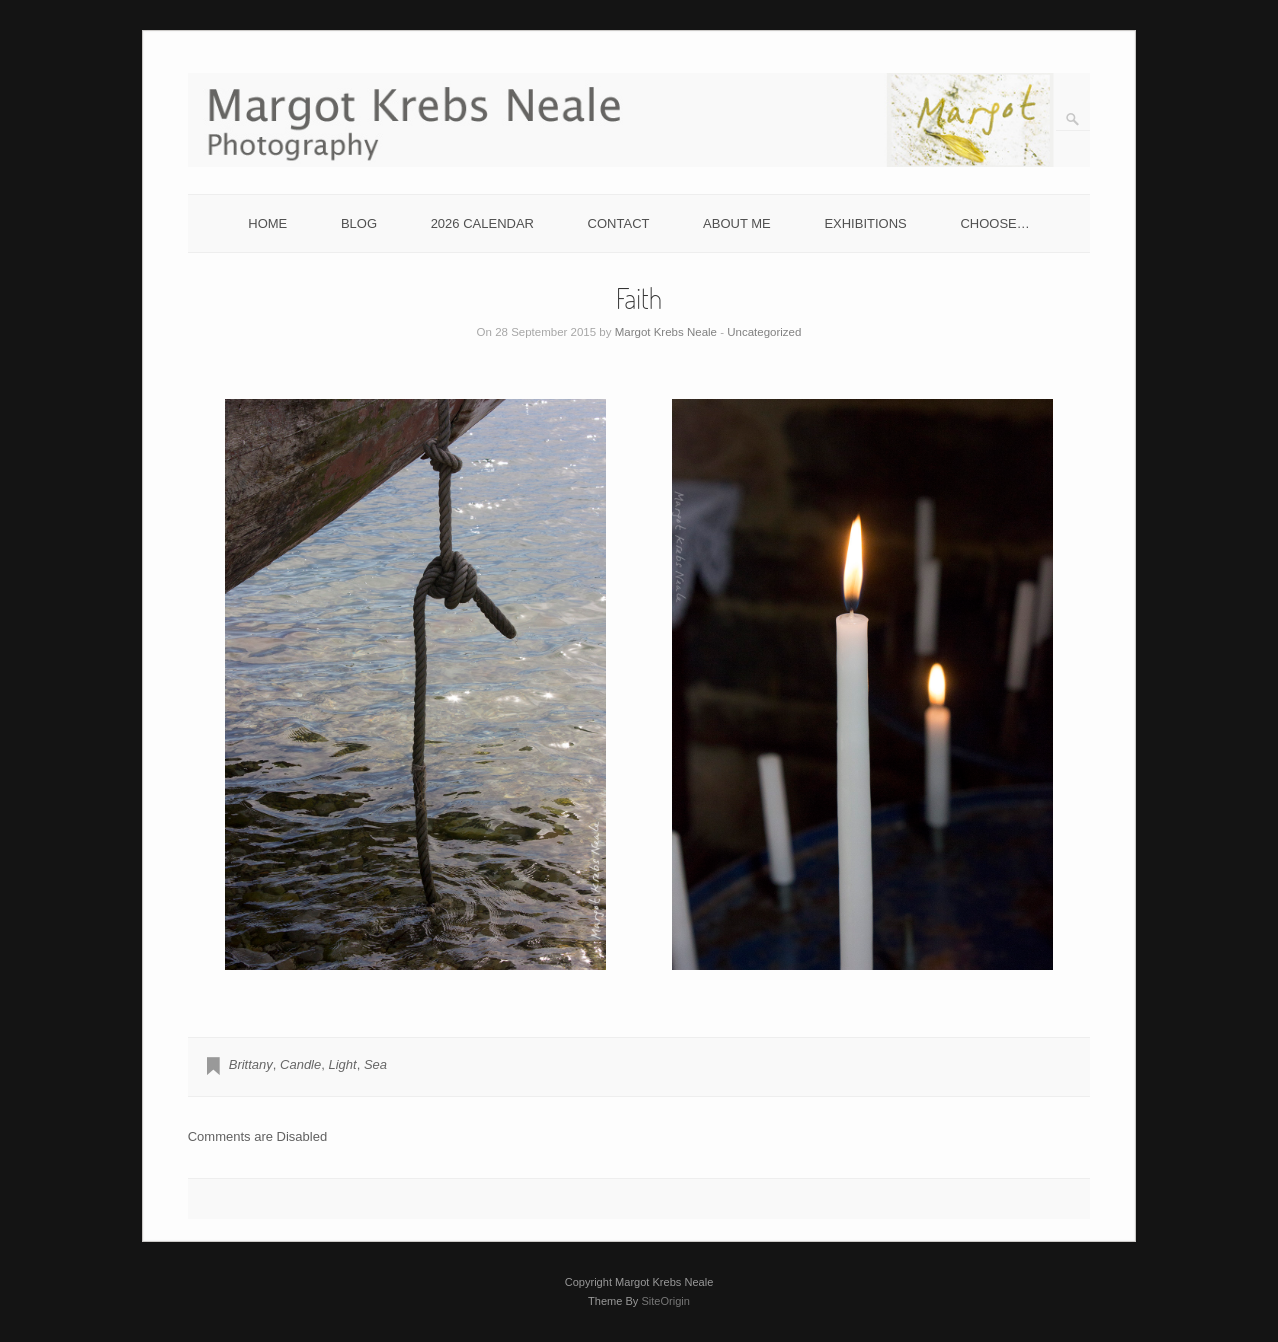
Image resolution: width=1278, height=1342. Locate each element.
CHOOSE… (994, 223)
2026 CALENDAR (482, 223)
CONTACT (619, 223)
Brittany (251, 1064)
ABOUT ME (737, 223)
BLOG (359, 223)
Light (342, 1064)
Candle (300, 1064)
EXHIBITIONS (865, 223)
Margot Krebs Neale (666, 332)
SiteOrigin (665, 1301)
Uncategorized (764, 332)
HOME (267, 223)
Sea (375, 1064)
